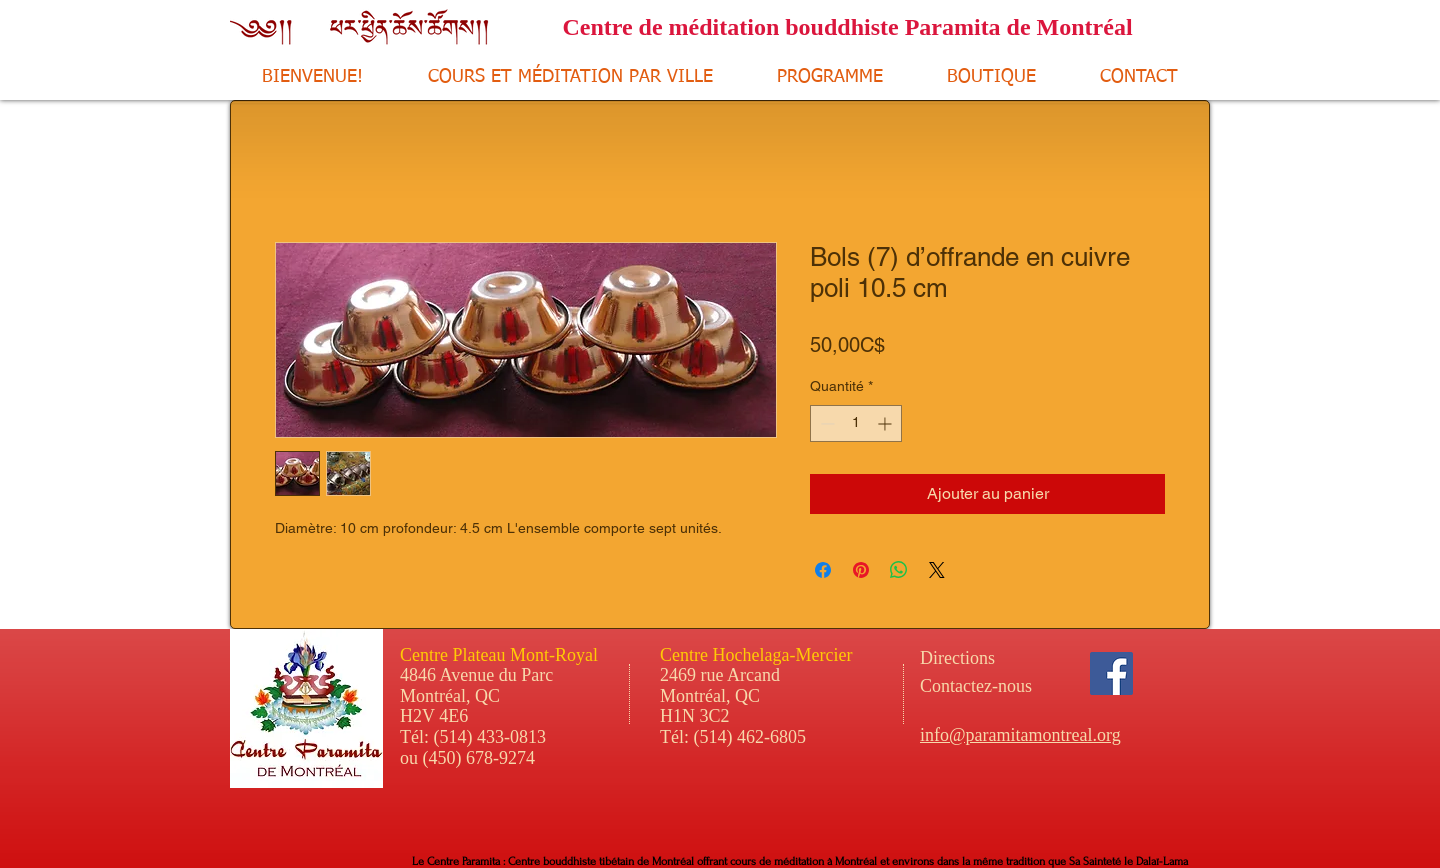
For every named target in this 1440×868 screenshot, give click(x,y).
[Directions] (994, 659)
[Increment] (886, 423)
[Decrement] (825, 423)
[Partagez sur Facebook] (823, 570)
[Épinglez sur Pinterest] (861, 570)
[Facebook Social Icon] (1111, 673)
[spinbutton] (856, 423)
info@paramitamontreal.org (1020, 735)
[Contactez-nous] (1029, 687)
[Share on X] (937, 570)
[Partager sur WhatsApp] (899, 570)
